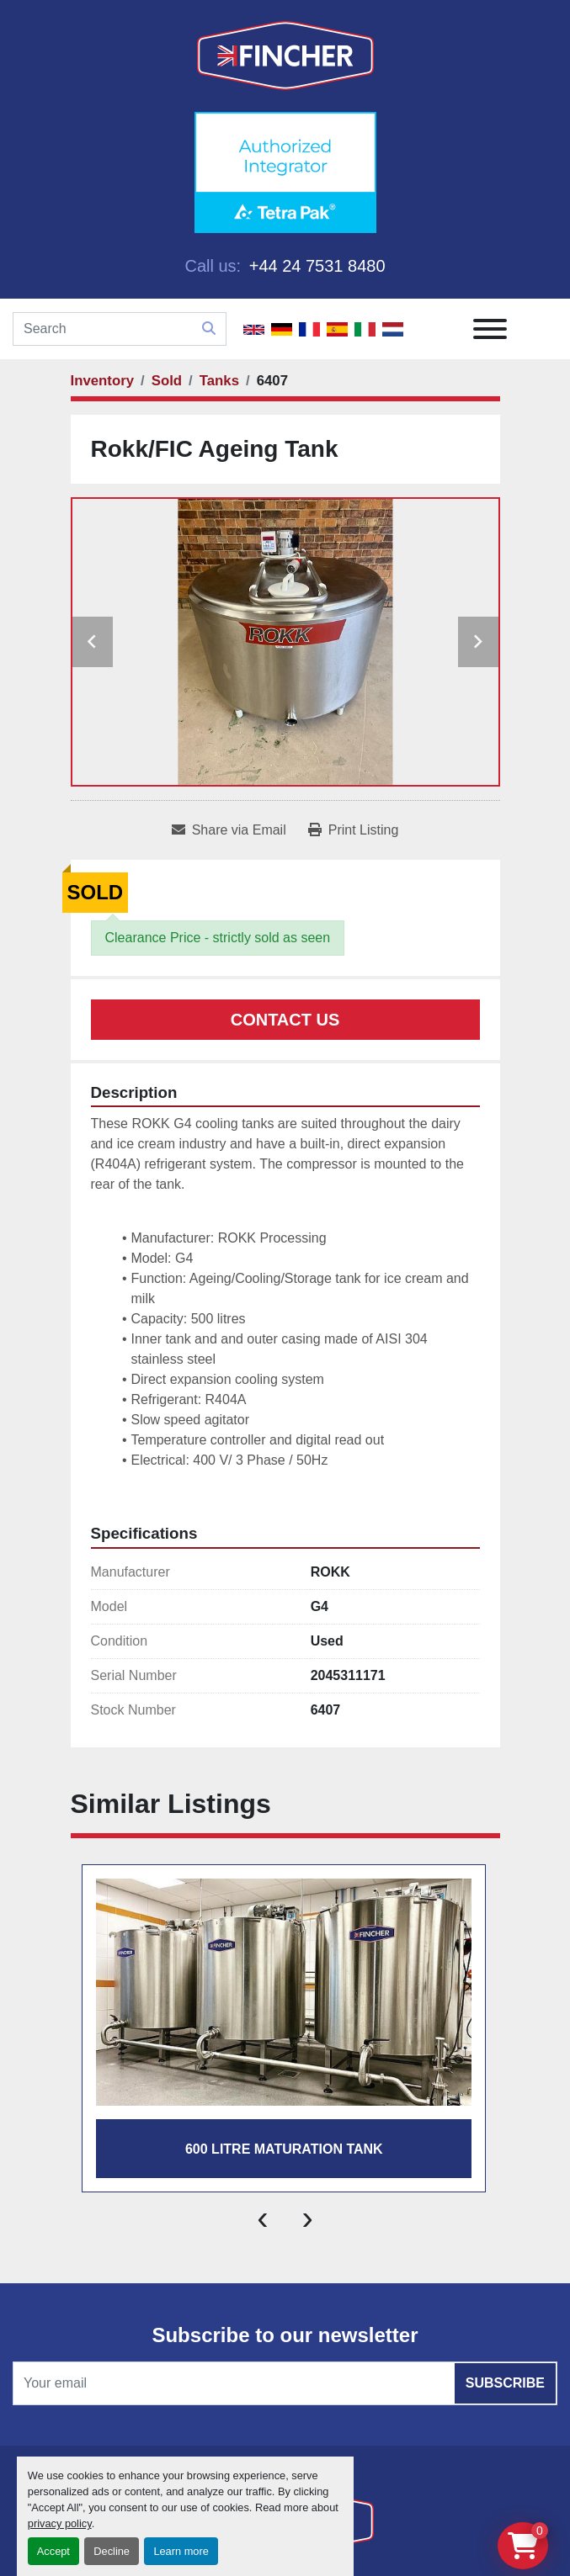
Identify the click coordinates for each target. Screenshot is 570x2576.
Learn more (180, 2551)
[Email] (285, 2383)
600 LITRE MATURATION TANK (284, 2149)
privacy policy (60, 2523)
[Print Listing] (353, 830)
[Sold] (167, 381)
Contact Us (285, 1019)
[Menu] (490, 329)
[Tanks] (219, 381)
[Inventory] (103, 381)
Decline (111, 2551)
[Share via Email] (229, 830)
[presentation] (262, 2217)
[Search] (119, 329)
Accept (53, 2551)
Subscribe (505, 2383)
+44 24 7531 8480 (314, 266)
